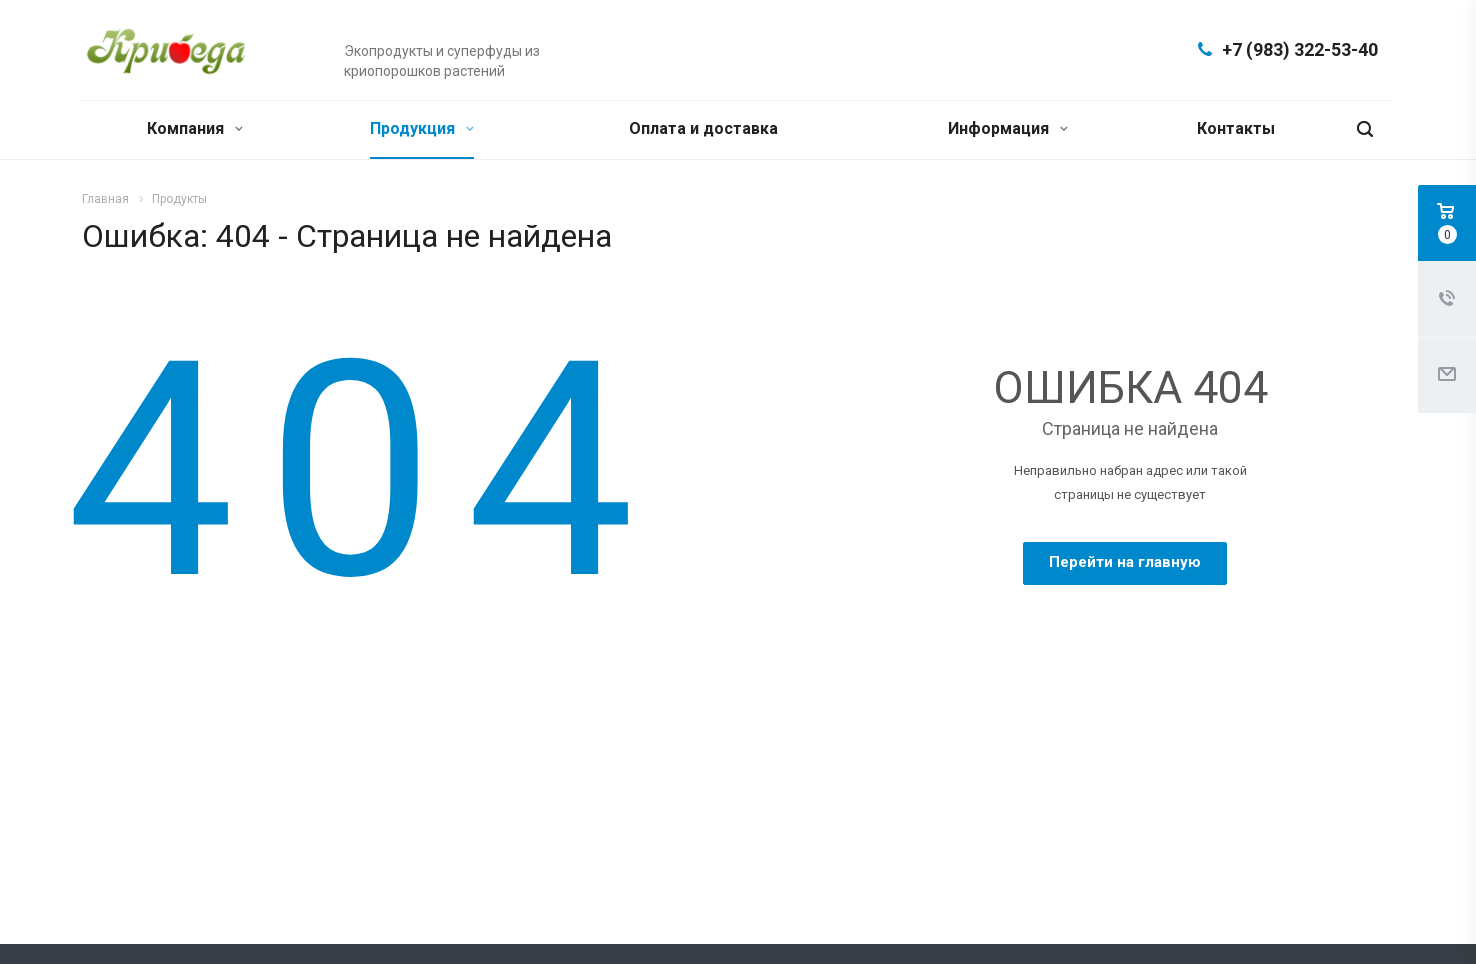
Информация (1008, 128)
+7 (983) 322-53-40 (1300, 49)
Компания (195, 128)
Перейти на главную (1125, 562)
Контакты (1236, 128)
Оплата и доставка (703, 128)
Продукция (422, 128)
